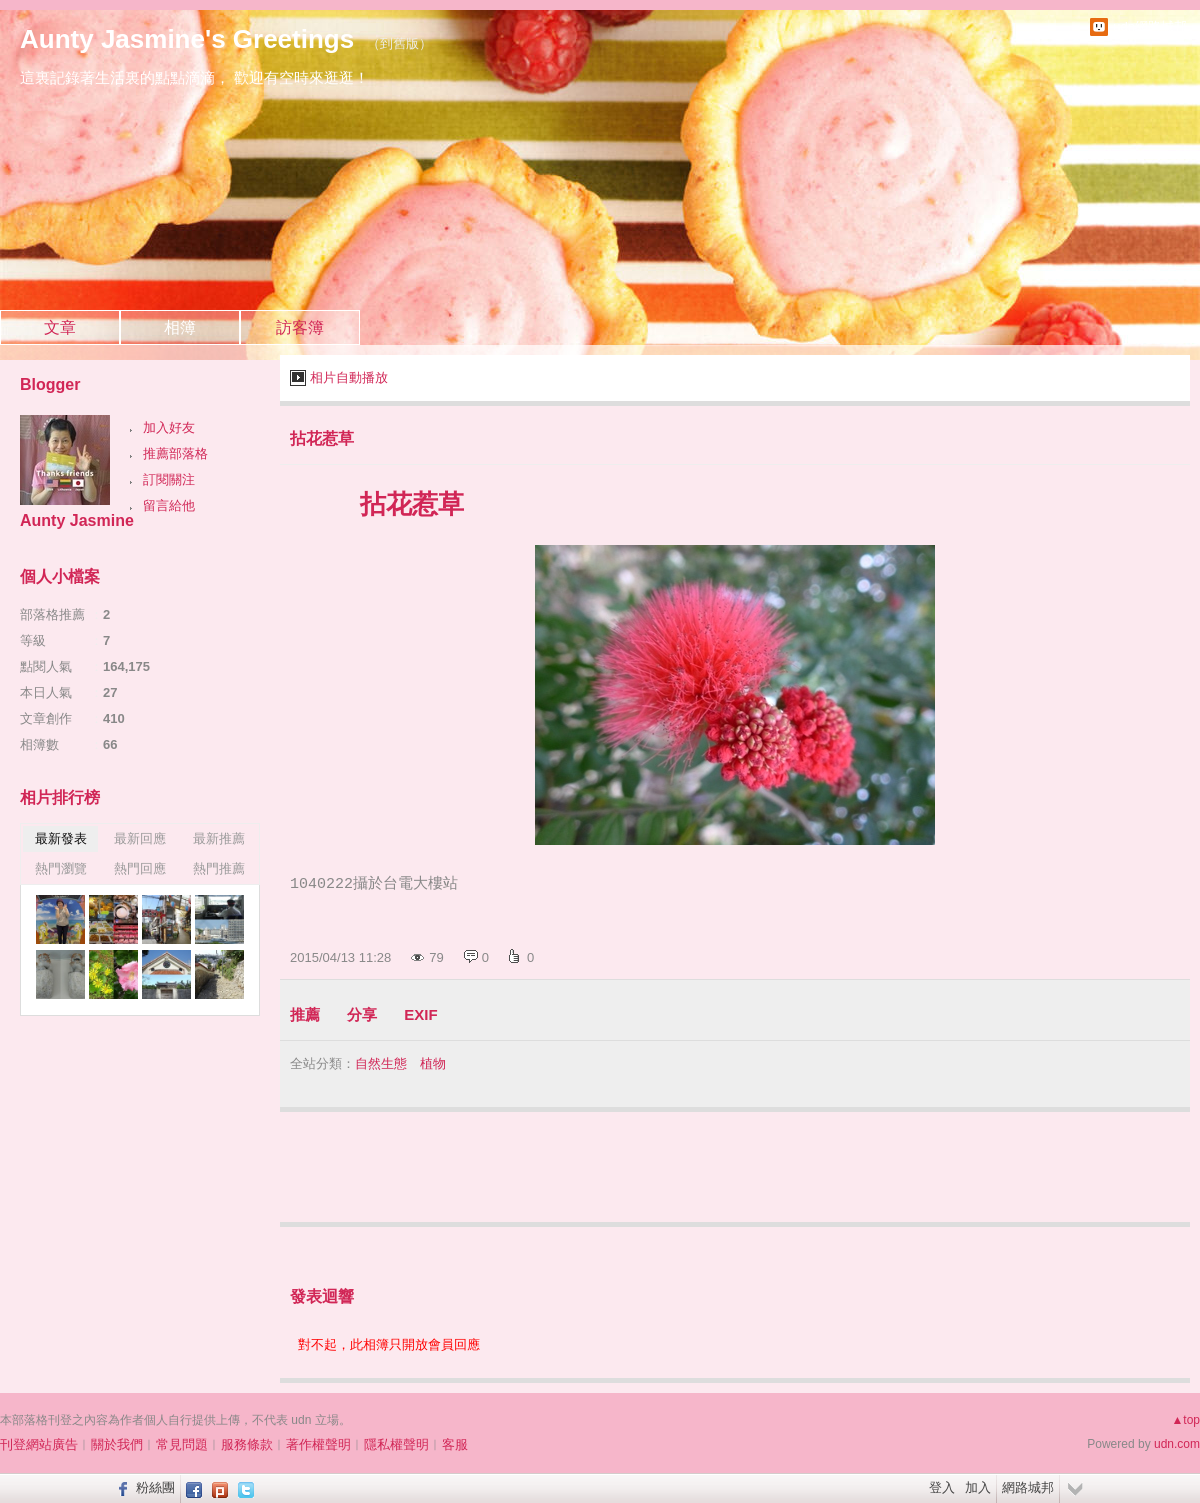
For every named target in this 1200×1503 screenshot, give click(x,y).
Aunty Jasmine (77, 520)
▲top (1185, 1420)
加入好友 (169, 427)
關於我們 (117, 1444)
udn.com (1177, 1444)
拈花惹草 (322, 438)
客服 (455, 1444)
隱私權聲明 (396, 1444)
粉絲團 (155, 1487)
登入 (942, 1487)
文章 (60, 327)
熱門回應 (140, 868)
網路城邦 (1028, 1487)
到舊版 (399, 43)
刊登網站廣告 (39, 1444)
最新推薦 (219, 838)
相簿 (180, 327)
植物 (433, 1063)
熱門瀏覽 (61, 868)
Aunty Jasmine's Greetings (187, 39)
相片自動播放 (349, 377)
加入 (978, 1487)
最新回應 (140, 838)
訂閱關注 (169, 479)
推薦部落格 (175, 453)
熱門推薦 (219, 868)
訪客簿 (300, 327)
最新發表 (61, 838)
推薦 (305, 1014)
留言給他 (169, 505)
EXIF (420, 1014)
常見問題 (182, 1444)
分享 (362, 1014)
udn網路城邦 (1150, 26)
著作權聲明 (318, 1444)
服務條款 (247, 1444)
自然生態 (381, 1063)
